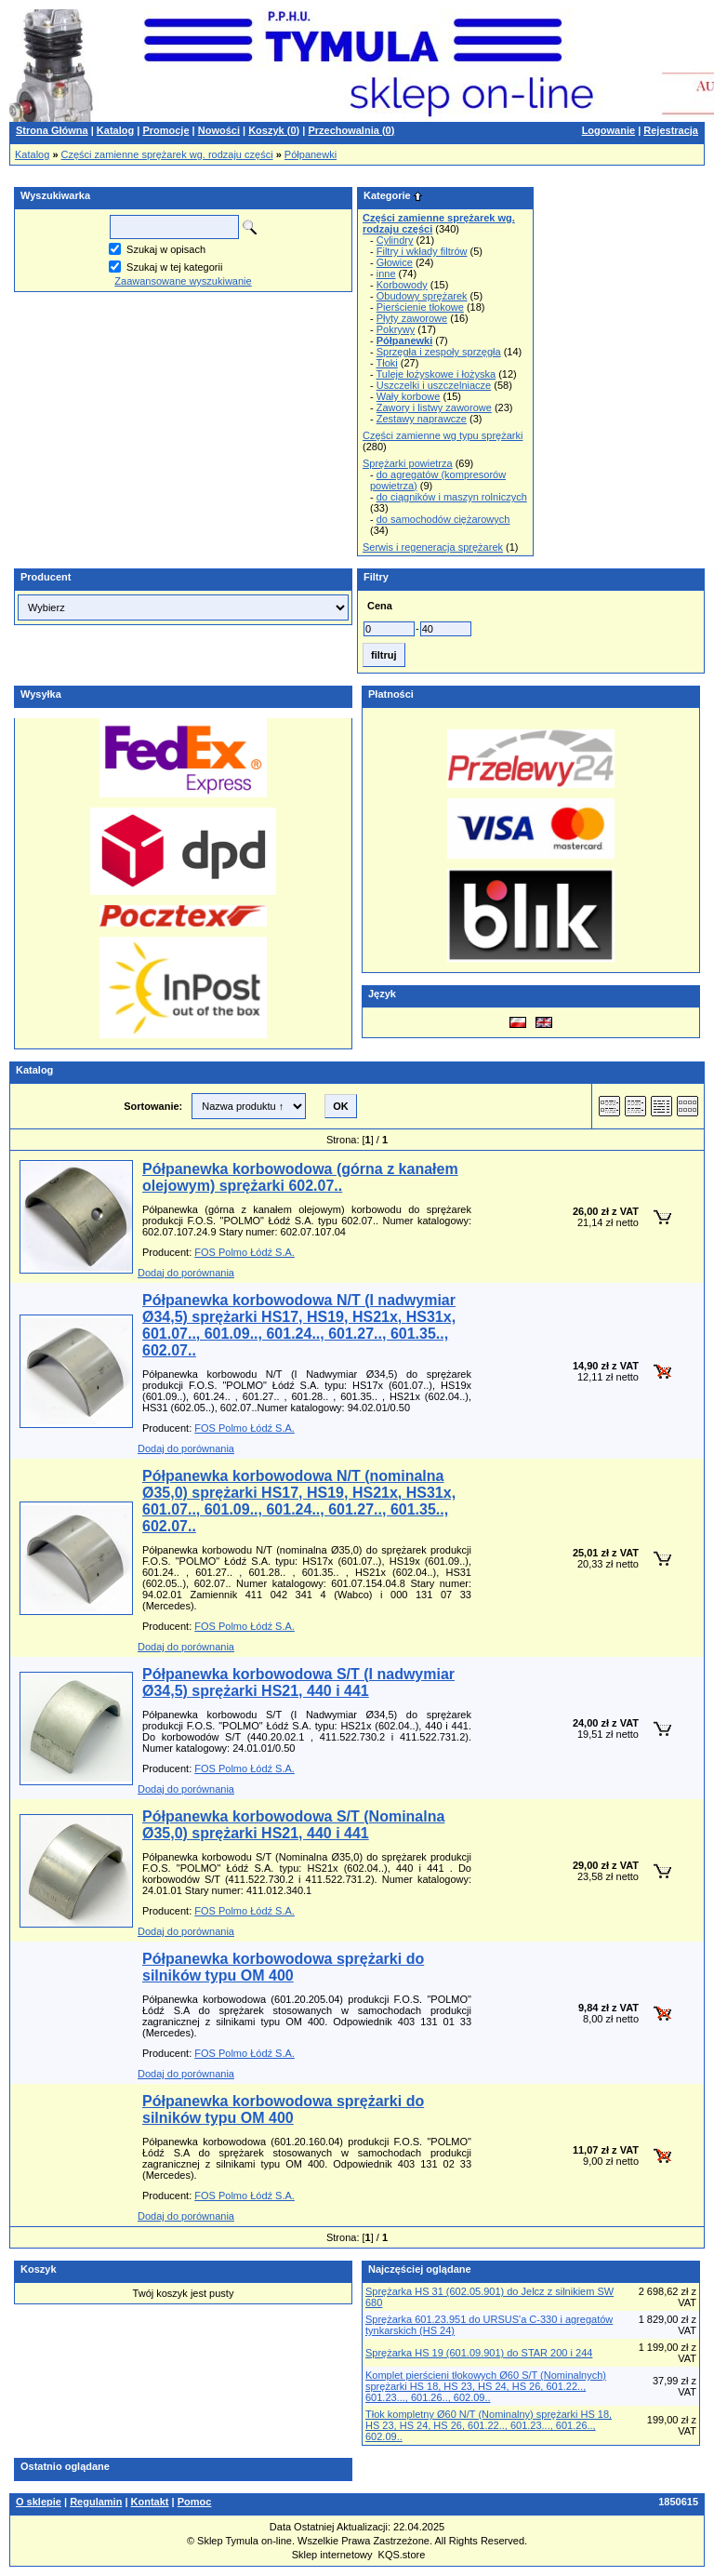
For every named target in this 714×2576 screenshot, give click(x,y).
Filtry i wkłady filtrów (422, 251)
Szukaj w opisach (165, 249)
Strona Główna (52, 130)
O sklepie (38, 2501)
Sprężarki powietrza (408, 463)
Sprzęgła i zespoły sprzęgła (439, 351)
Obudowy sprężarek (422, 295)
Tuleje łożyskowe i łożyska (436, 374)
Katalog (115, 130)
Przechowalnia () (351, 130)
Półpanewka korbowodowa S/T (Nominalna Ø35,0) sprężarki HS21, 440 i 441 (293, 1825)
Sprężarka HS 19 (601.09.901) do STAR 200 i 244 (478, 2352)
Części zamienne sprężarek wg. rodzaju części (167, 154)
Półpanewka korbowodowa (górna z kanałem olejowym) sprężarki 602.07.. (300, 1177)
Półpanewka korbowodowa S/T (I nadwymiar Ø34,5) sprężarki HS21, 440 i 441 (298, 1682)
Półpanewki (310, 154)
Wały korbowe (409, 396)
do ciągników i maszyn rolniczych (452, 496)
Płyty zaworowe (412, 318)
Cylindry (395, 240)
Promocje (165, 130)
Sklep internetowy (332, 2554)
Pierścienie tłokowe (420, 307)
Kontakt (150, 2501)
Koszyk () (273, 130)
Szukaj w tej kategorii (174, 267)
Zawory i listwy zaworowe (434, 407)
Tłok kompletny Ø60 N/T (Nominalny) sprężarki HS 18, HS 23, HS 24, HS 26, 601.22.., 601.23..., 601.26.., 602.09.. (488, 2425)
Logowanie (608, 130)
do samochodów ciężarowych (443, 519)
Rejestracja (670, 130)
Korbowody (402, 284)
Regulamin (96, 2501)
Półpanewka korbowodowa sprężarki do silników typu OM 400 (283, 1967)
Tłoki (387, 362)
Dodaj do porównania (186, 1272)
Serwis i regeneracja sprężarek (433, 547)
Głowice (395, 262)
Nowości (219, 130)
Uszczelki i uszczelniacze (434, 385)
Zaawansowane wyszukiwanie (182, 281)
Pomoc (195, 2501)
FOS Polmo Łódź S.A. (244, 1252)
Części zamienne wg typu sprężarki (442, 435)
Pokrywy (396, 329)
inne (386, 273)
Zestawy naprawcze (422, 418)
